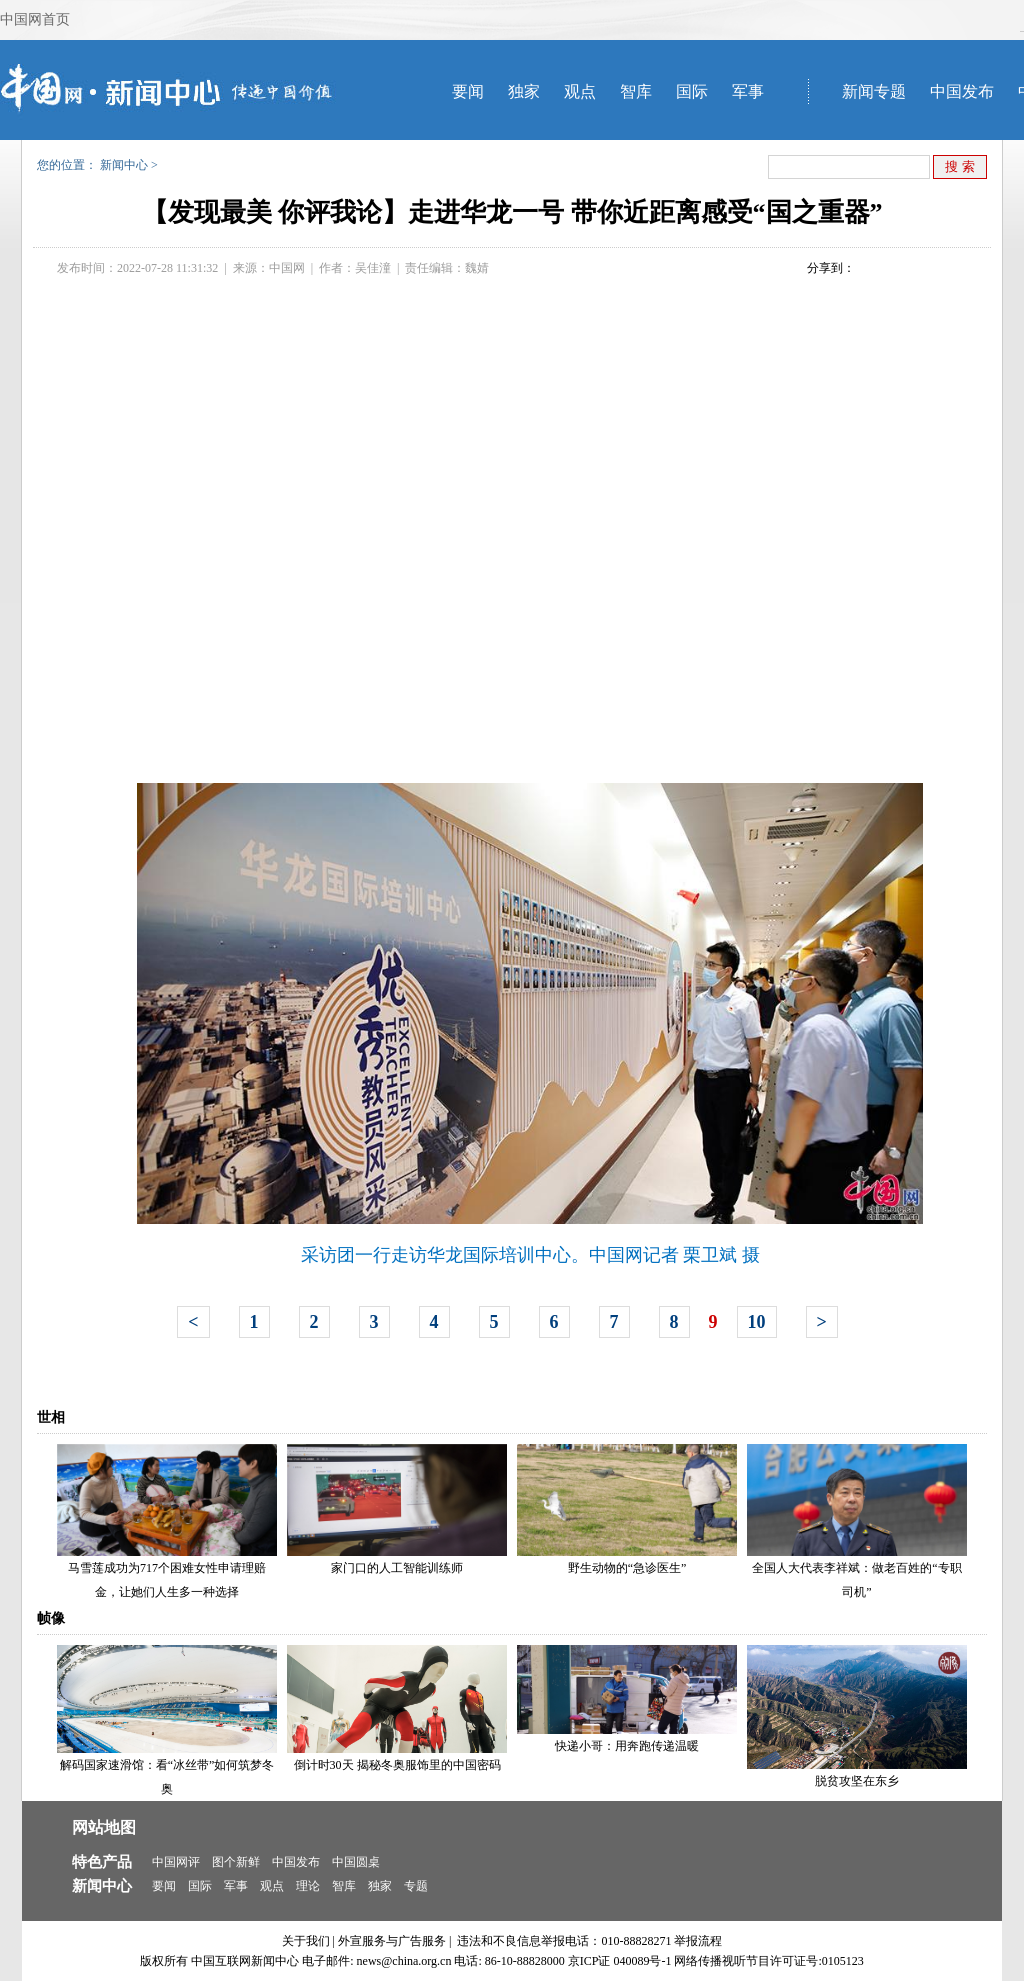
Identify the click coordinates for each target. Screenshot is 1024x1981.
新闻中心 (124, 165)
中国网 (287, 268)
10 (757, 1322)
